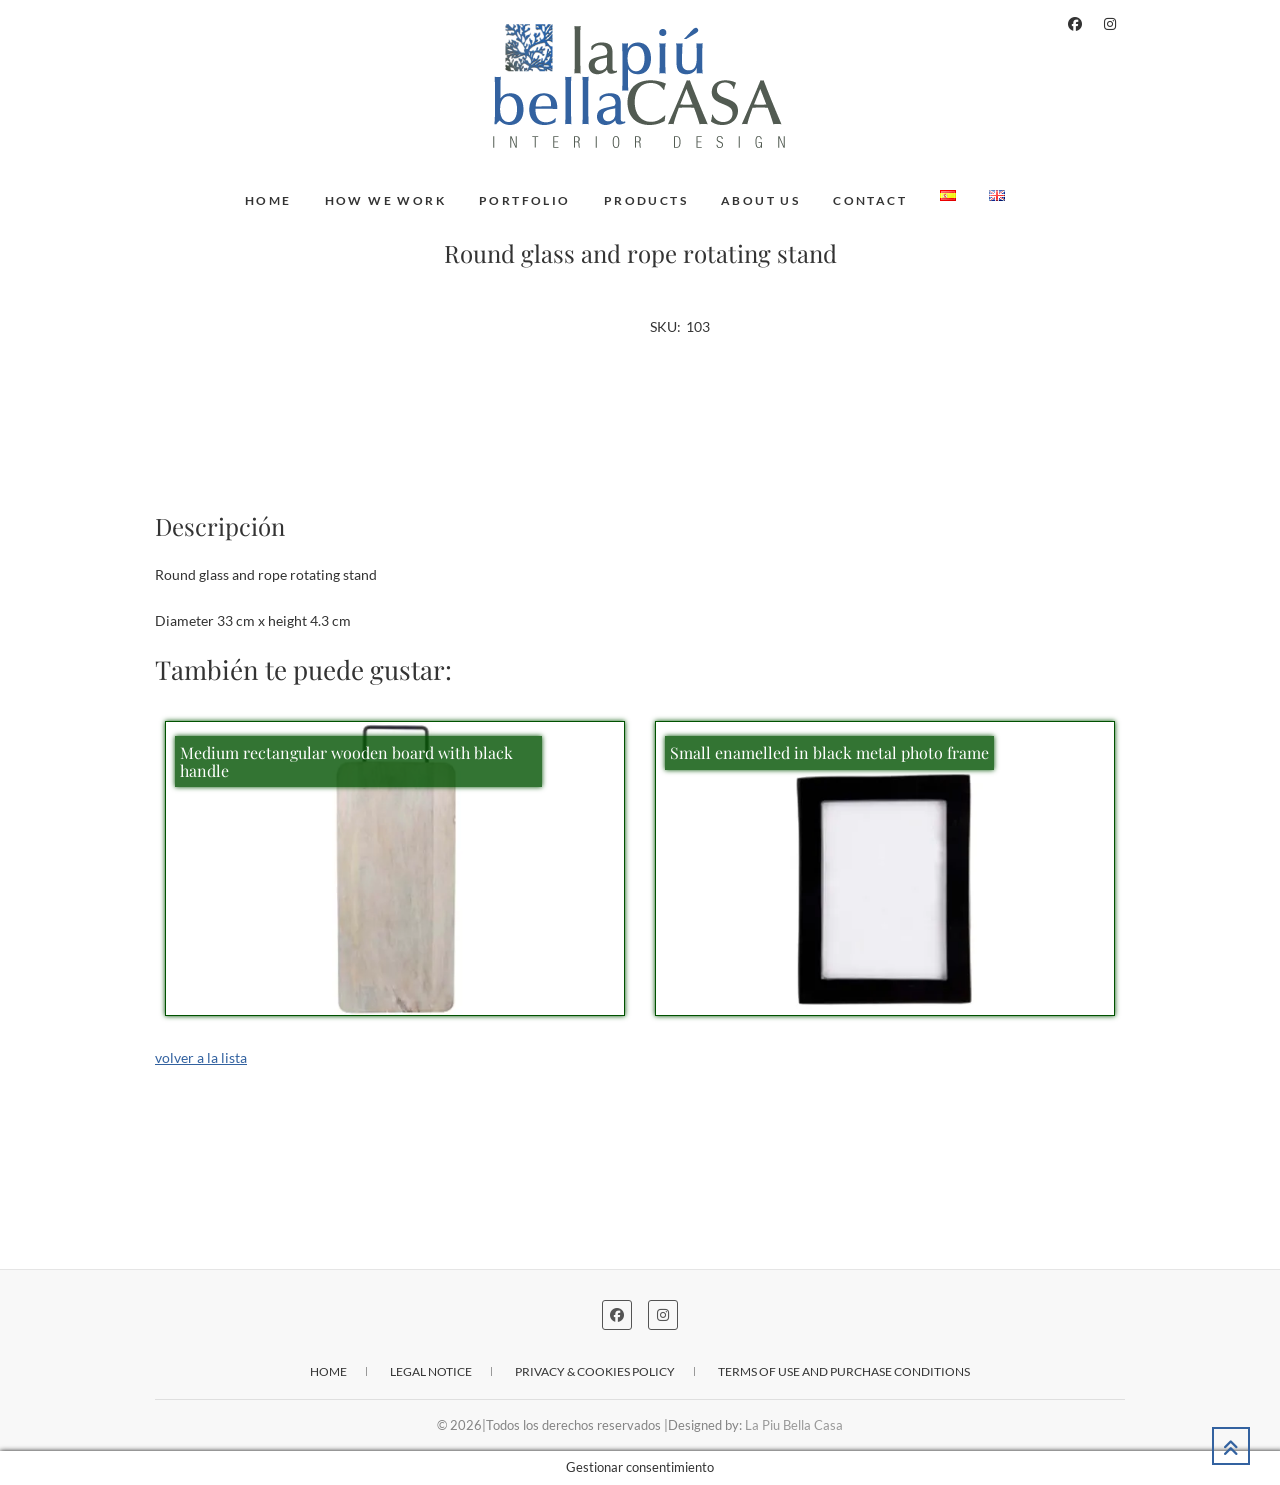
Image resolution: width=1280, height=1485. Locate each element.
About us (760, 200)
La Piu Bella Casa (794, 1425)
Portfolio (525, 200)
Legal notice (431, 1371)
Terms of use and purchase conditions (844, 1371)
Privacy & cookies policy (595, 1371)
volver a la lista (201, 1057)
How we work (385, 200)
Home (268, 200)
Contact (870, 200)
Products (646, 200)
